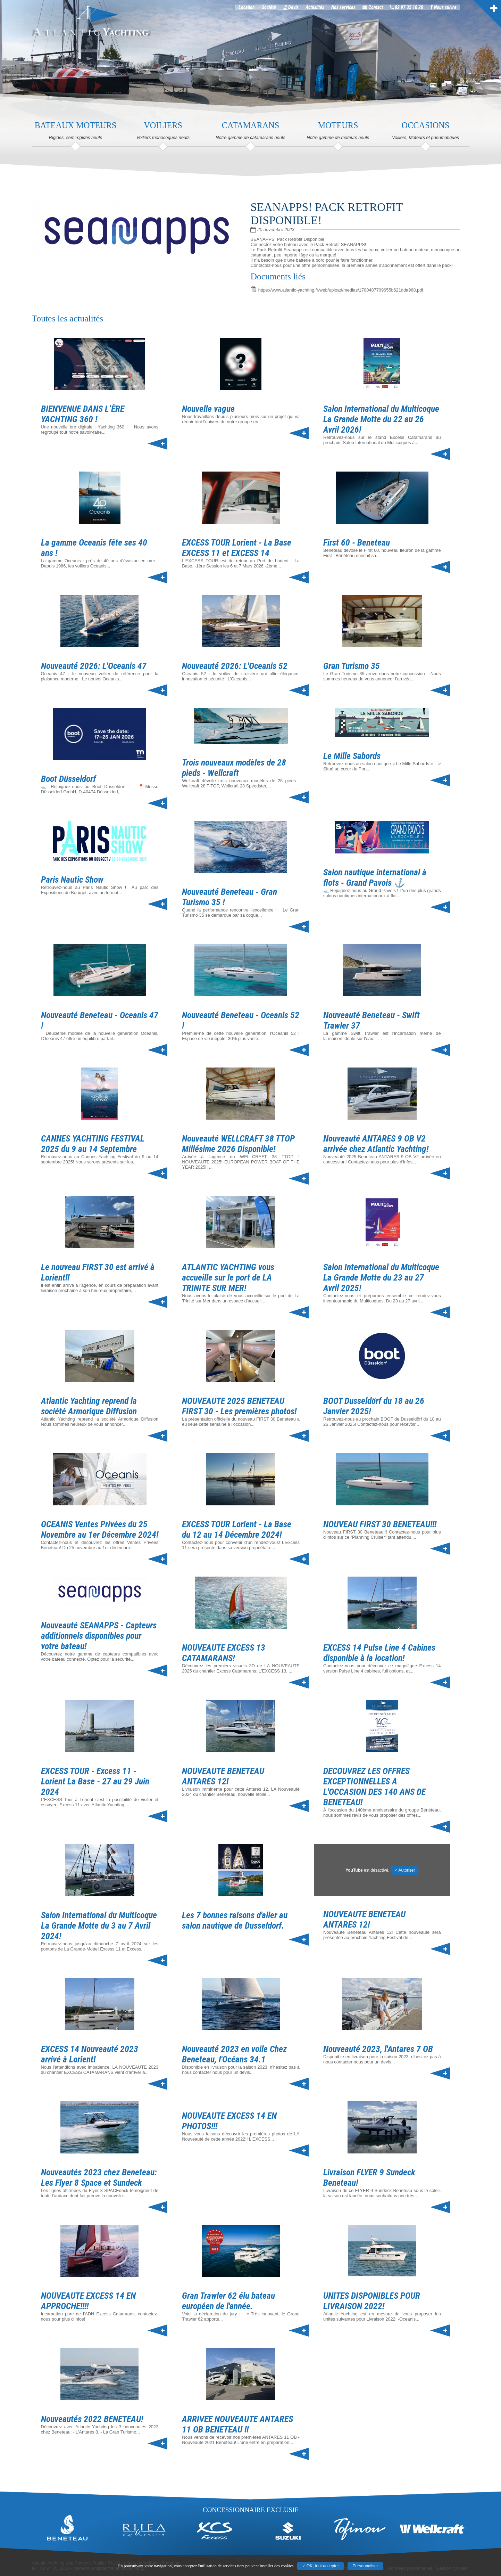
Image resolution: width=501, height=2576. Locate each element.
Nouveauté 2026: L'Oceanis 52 (234, 666)
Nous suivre (453, 10)
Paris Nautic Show (72, 879)
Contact (382, 10)
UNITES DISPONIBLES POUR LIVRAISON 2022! (371, 2300)
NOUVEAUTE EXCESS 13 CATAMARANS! (223, 1652)
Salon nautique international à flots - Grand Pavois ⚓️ (374, 877)
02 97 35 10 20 (416, 10)
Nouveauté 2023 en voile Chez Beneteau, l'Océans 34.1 (234, 2054)
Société (278, 10)
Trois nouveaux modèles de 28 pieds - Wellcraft (234, 767)
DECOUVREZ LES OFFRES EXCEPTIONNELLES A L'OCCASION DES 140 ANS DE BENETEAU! (374, 1786)
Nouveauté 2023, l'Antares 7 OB (378, 2049)
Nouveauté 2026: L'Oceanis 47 (94, 666)
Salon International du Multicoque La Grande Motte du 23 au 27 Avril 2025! (381, 1277)
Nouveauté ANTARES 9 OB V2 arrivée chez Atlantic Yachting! (375, 1143)
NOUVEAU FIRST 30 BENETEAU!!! (379, 1524)
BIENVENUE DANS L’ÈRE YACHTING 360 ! (82, 413)
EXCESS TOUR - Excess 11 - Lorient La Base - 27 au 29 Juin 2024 (95, 1781)
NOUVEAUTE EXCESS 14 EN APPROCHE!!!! (88, 2300)
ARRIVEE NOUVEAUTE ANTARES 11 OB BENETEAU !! (237, 2424)
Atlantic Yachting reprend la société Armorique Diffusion (89, 1406)
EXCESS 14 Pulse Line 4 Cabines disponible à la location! (379, 1652)
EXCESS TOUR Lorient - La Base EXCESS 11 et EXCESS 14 (236, 547)
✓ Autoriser (404, 1870)
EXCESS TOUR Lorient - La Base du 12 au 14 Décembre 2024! (236, 1529)
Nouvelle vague (208, 408)
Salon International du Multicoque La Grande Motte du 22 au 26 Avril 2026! (381, 419)
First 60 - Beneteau (356, 542)
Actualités (324, 10)
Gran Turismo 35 (351, 666)
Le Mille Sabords (352, 756)
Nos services (353, 10)
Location (256, 10)
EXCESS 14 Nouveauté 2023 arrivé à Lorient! (89, 2054)
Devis (300, 10)
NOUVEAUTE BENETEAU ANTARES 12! (223, 1776)
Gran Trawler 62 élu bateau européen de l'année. (228, 2300)
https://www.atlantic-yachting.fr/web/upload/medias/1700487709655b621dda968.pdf (340, 290)
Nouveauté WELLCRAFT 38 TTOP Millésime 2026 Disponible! (238, 1143)
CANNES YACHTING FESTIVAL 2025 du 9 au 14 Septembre (92, 1143)
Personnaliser (365, 2565)
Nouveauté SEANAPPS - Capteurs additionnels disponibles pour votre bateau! (99, 1635)
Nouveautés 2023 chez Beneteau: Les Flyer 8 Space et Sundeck (99, 2177)
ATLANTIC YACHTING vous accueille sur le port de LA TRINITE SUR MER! (228, 1277)
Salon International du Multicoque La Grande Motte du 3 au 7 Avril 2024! (99, 1925)
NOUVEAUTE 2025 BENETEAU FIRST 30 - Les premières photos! (239, 1406)
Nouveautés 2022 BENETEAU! (92, 2419)
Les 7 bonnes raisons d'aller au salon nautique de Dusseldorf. (234, 1920)
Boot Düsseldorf (68, 779)
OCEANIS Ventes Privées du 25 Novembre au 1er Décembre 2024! (99, 1529)
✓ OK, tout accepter (320, 2565)
